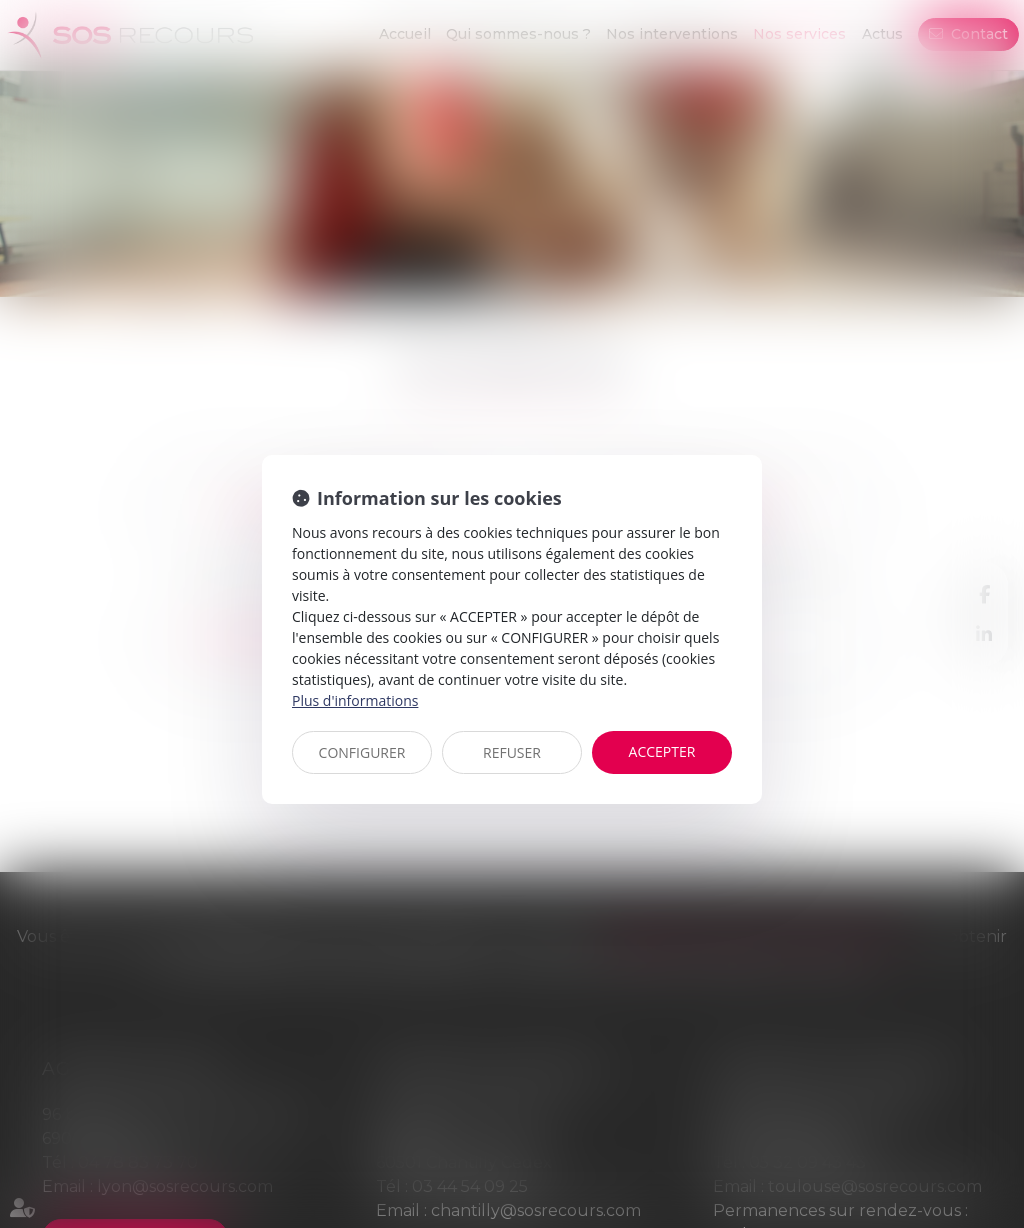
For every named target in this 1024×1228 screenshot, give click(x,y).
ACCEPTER (662, 751)
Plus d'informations (355, 700)
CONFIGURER (362, 752)
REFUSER (512, 752)
